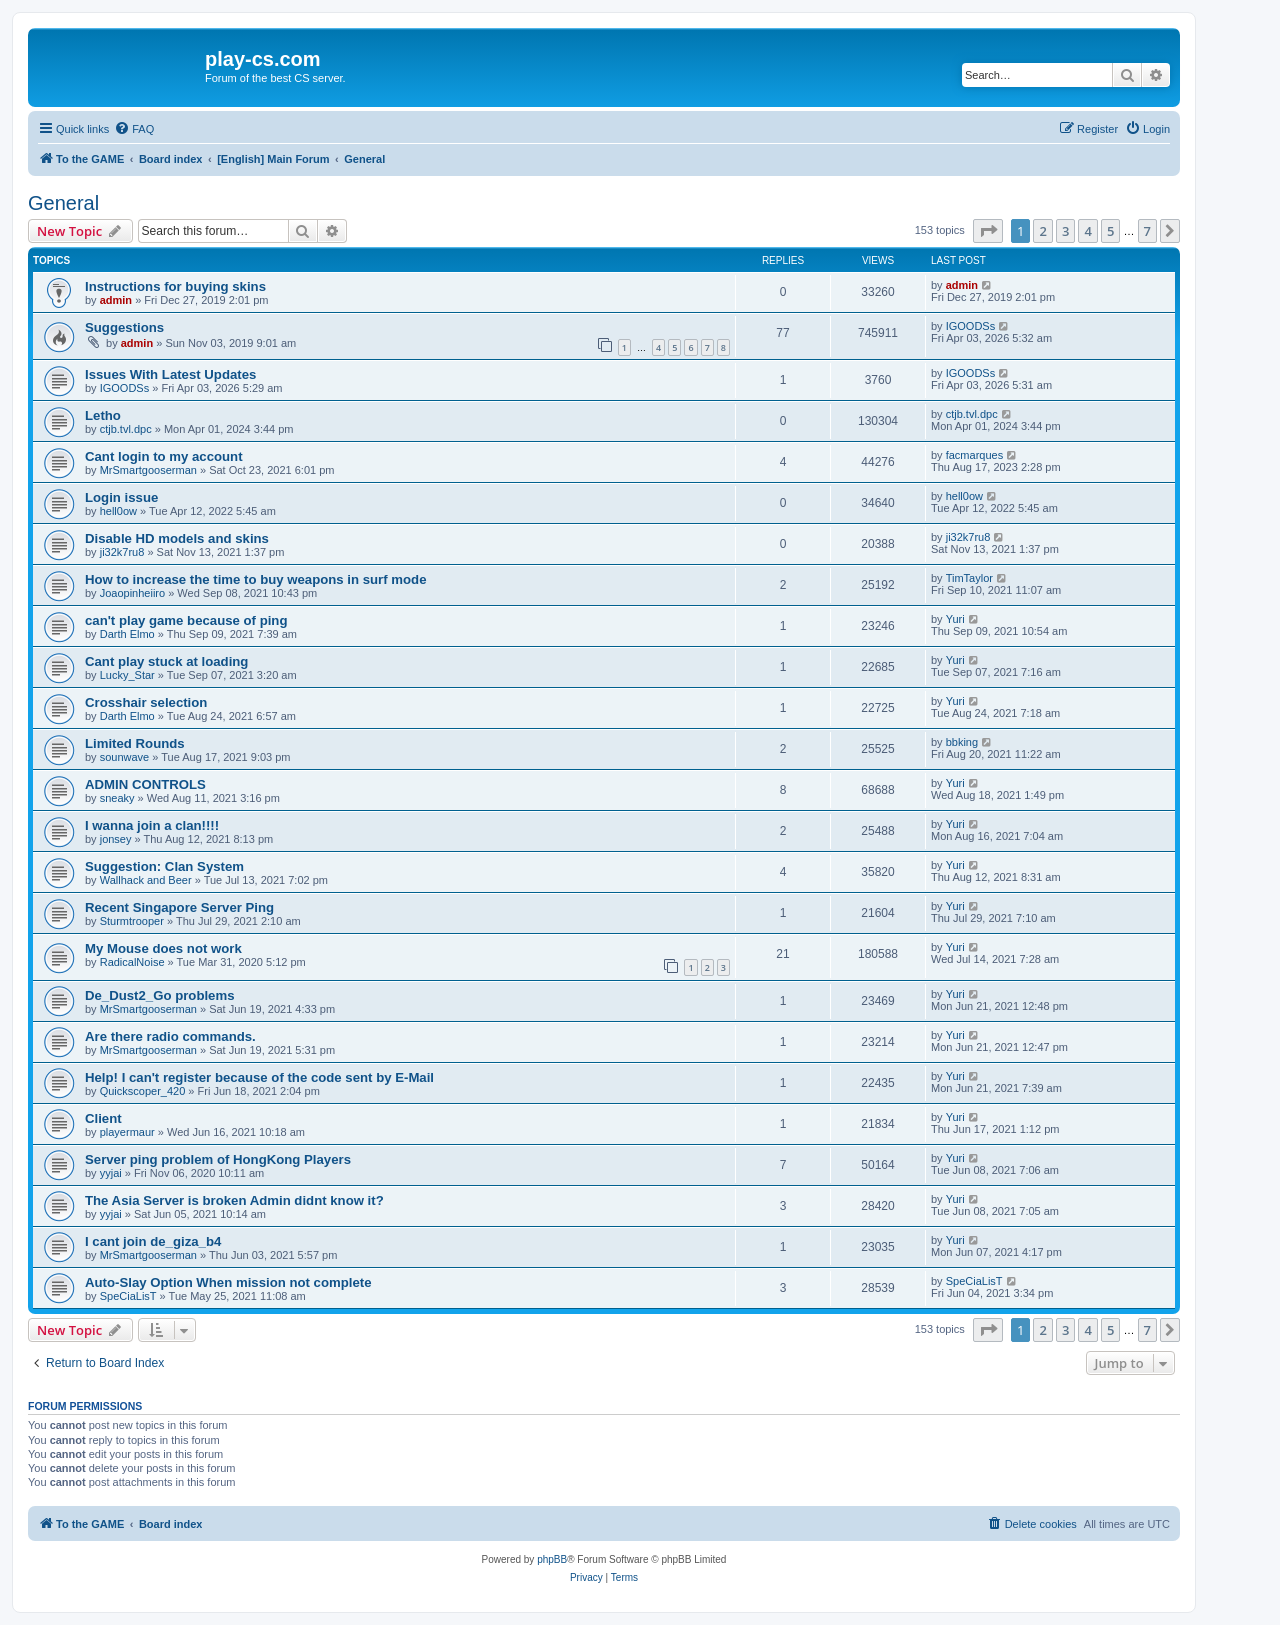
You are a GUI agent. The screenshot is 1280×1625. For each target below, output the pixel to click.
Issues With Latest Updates (170, 374)
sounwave (125, 757)
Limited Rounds (135, 743)
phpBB (552, 1559)
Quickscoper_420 (143, 1091)
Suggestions (124, 327)
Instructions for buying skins (175, 286)
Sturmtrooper (132, 921)
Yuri (955, 619)
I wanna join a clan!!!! (152, 825)
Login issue (121, 497)
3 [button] (1065, 231)
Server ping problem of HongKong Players (218, 1159)
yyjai (111, 1173)
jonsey (116, 839)
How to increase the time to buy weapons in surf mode (255, 579)
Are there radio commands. (170, 1036)
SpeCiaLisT (128, 1296)
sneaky (117, 798)
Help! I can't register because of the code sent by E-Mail (259, 1077)
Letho (103, 415)
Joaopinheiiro (132, 593)
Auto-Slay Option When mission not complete (228, 1282)
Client (103, 1118)
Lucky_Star (127, 675)
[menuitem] (134, 129)
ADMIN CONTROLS (145, 784)
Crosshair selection (146, 702)
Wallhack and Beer (146, 880)
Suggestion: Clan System (164, 866)
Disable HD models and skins (177, 538)
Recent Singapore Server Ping (179, 907)
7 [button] (1147, 231)
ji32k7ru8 (122, 552)
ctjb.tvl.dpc (126, 429)
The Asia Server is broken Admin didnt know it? (234, 1200)
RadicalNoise (132, 962)
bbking (962, 742)
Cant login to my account (164, 456)
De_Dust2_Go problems (160, 995)
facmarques (974, 455)
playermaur (127, 1132)
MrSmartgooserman (148, 470)
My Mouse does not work (163, 948)
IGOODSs (971, 326)
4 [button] (1087, 231)
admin (116, 300)
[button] (988, 231)
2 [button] (1042, 231)
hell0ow (118, 511)
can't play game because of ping (186, 620)
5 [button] (1110, 231)
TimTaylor (969, 578)
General (63, 203)
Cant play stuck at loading (166, 661)
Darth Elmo (127, 634)
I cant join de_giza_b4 (153, 1241)
